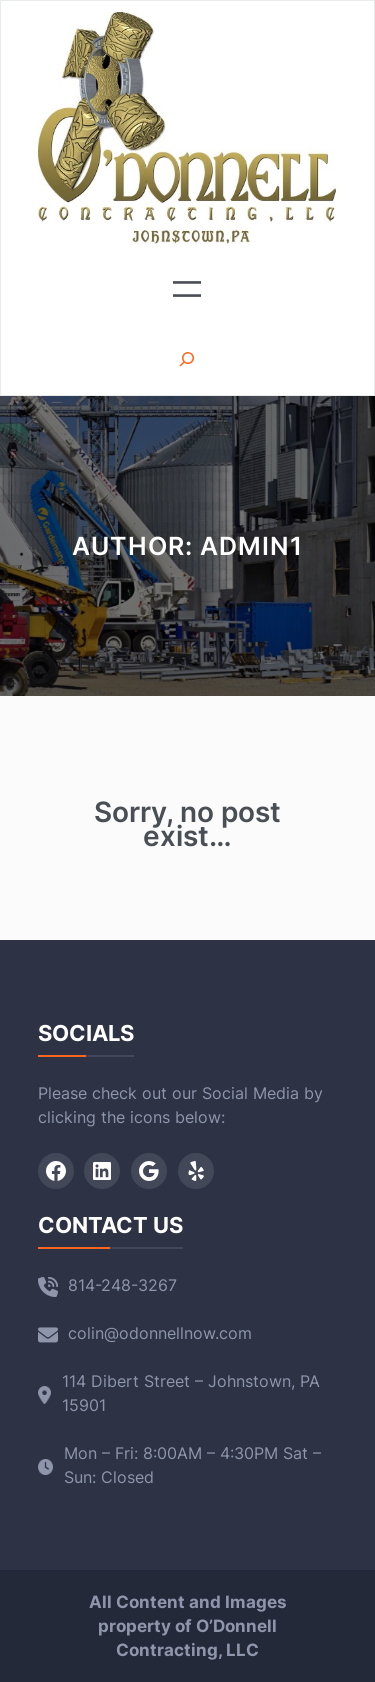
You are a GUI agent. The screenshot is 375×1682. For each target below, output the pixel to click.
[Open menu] (187, 289)
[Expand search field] (187, 359)
